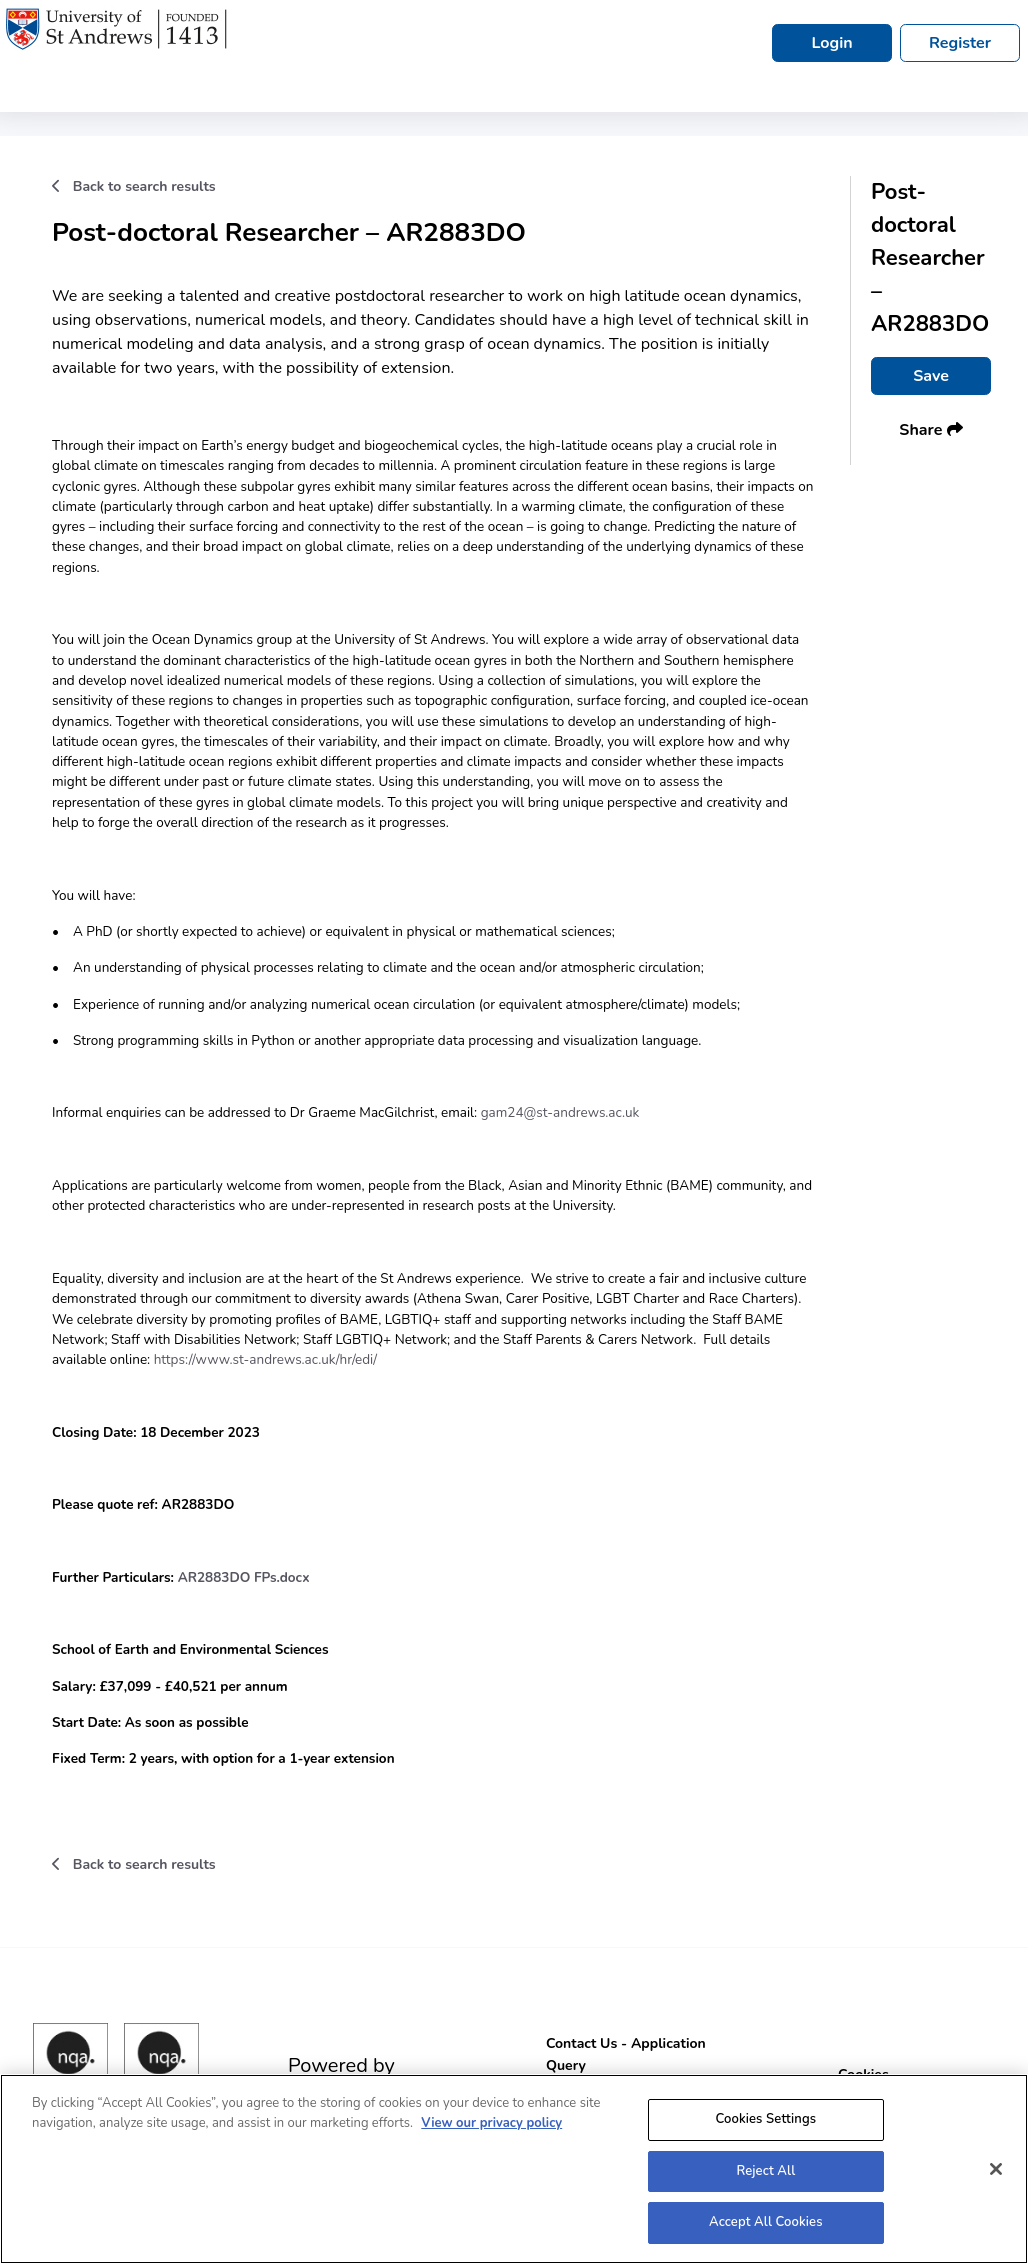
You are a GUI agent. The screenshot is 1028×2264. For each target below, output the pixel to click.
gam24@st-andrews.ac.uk (560, 1112)
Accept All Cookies (766, 2222)
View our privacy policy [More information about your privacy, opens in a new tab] (491, 2123)
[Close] (996, 2169)
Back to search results (134, 186)
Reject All (765, 2171)
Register (960, 43)
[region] (514, 2169)
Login (831, 43)
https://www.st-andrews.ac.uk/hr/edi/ (267, 1359)
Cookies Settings (765, 2119)
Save (931, 376)
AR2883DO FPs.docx (244, 1577)
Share (930, 430)
